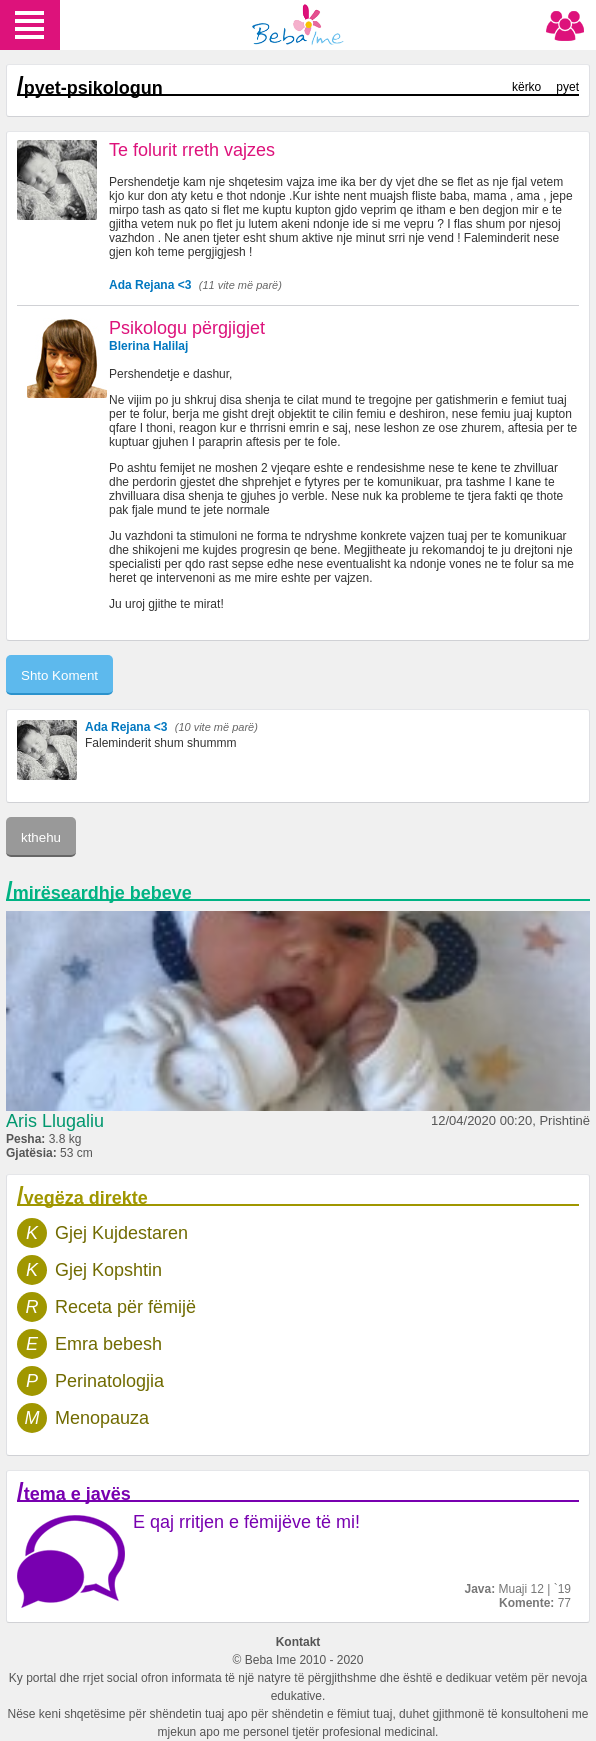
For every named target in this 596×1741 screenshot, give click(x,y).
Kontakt (298, 1642)
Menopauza (102, 1418)
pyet (567, 87)
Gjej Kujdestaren (121, 1233)
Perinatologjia (109, 1381)
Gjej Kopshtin (108, 1270)
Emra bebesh (108, 1344)
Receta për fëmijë (125, 1307)
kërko (526, 87)
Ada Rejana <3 (150, 285)
